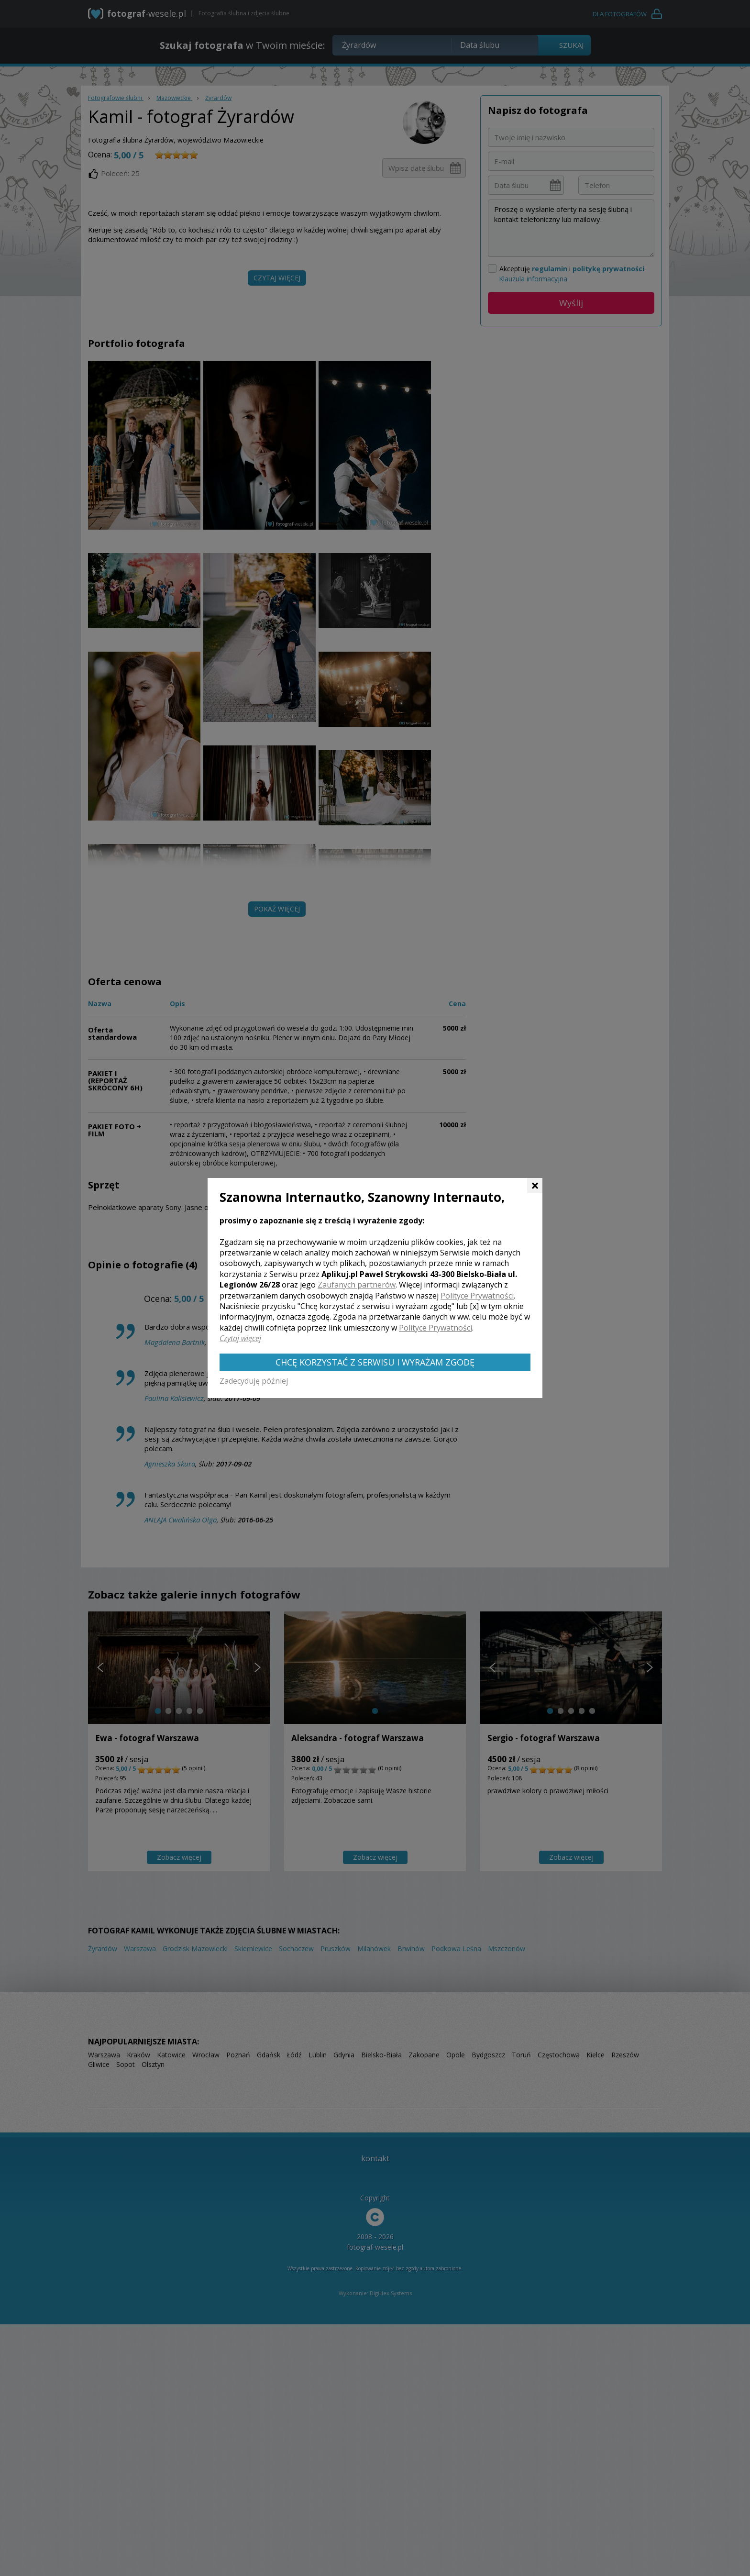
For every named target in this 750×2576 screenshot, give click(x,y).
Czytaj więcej (240, 1338)
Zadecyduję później (254, 1381)
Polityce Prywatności (477, 1295)
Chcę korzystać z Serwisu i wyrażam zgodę (375, 1362)
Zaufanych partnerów (357, 1284)
